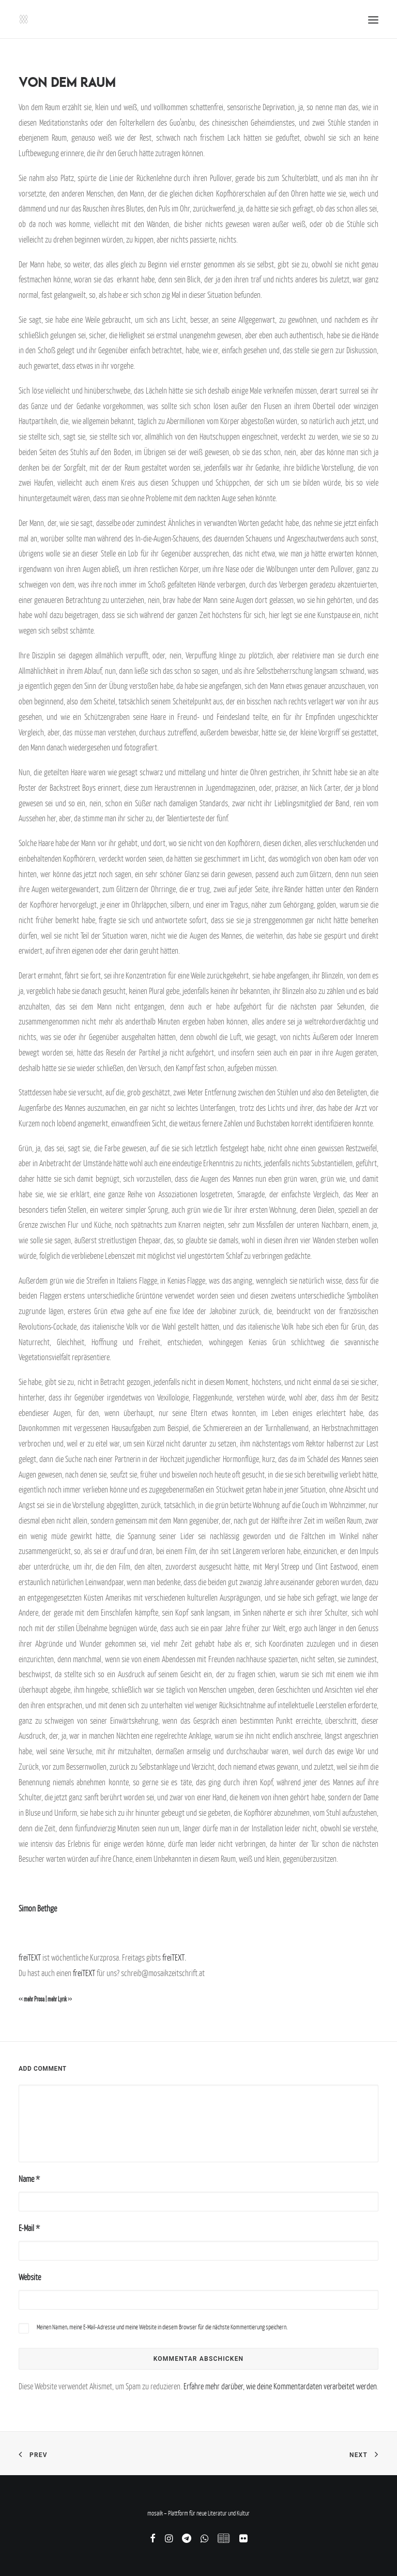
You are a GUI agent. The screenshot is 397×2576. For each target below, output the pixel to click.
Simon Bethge (38, 1908)
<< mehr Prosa (31, 1999)
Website (30, 2277)
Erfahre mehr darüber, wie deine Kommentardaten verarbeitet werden (280, 2386)
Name (29, 2179)
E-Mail (29, 2228)
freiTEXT (30, 1957)
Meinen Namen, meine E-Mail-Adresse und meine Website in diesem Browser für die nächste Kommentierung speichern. (162, 2327)
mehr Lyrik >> (60, 1999)
